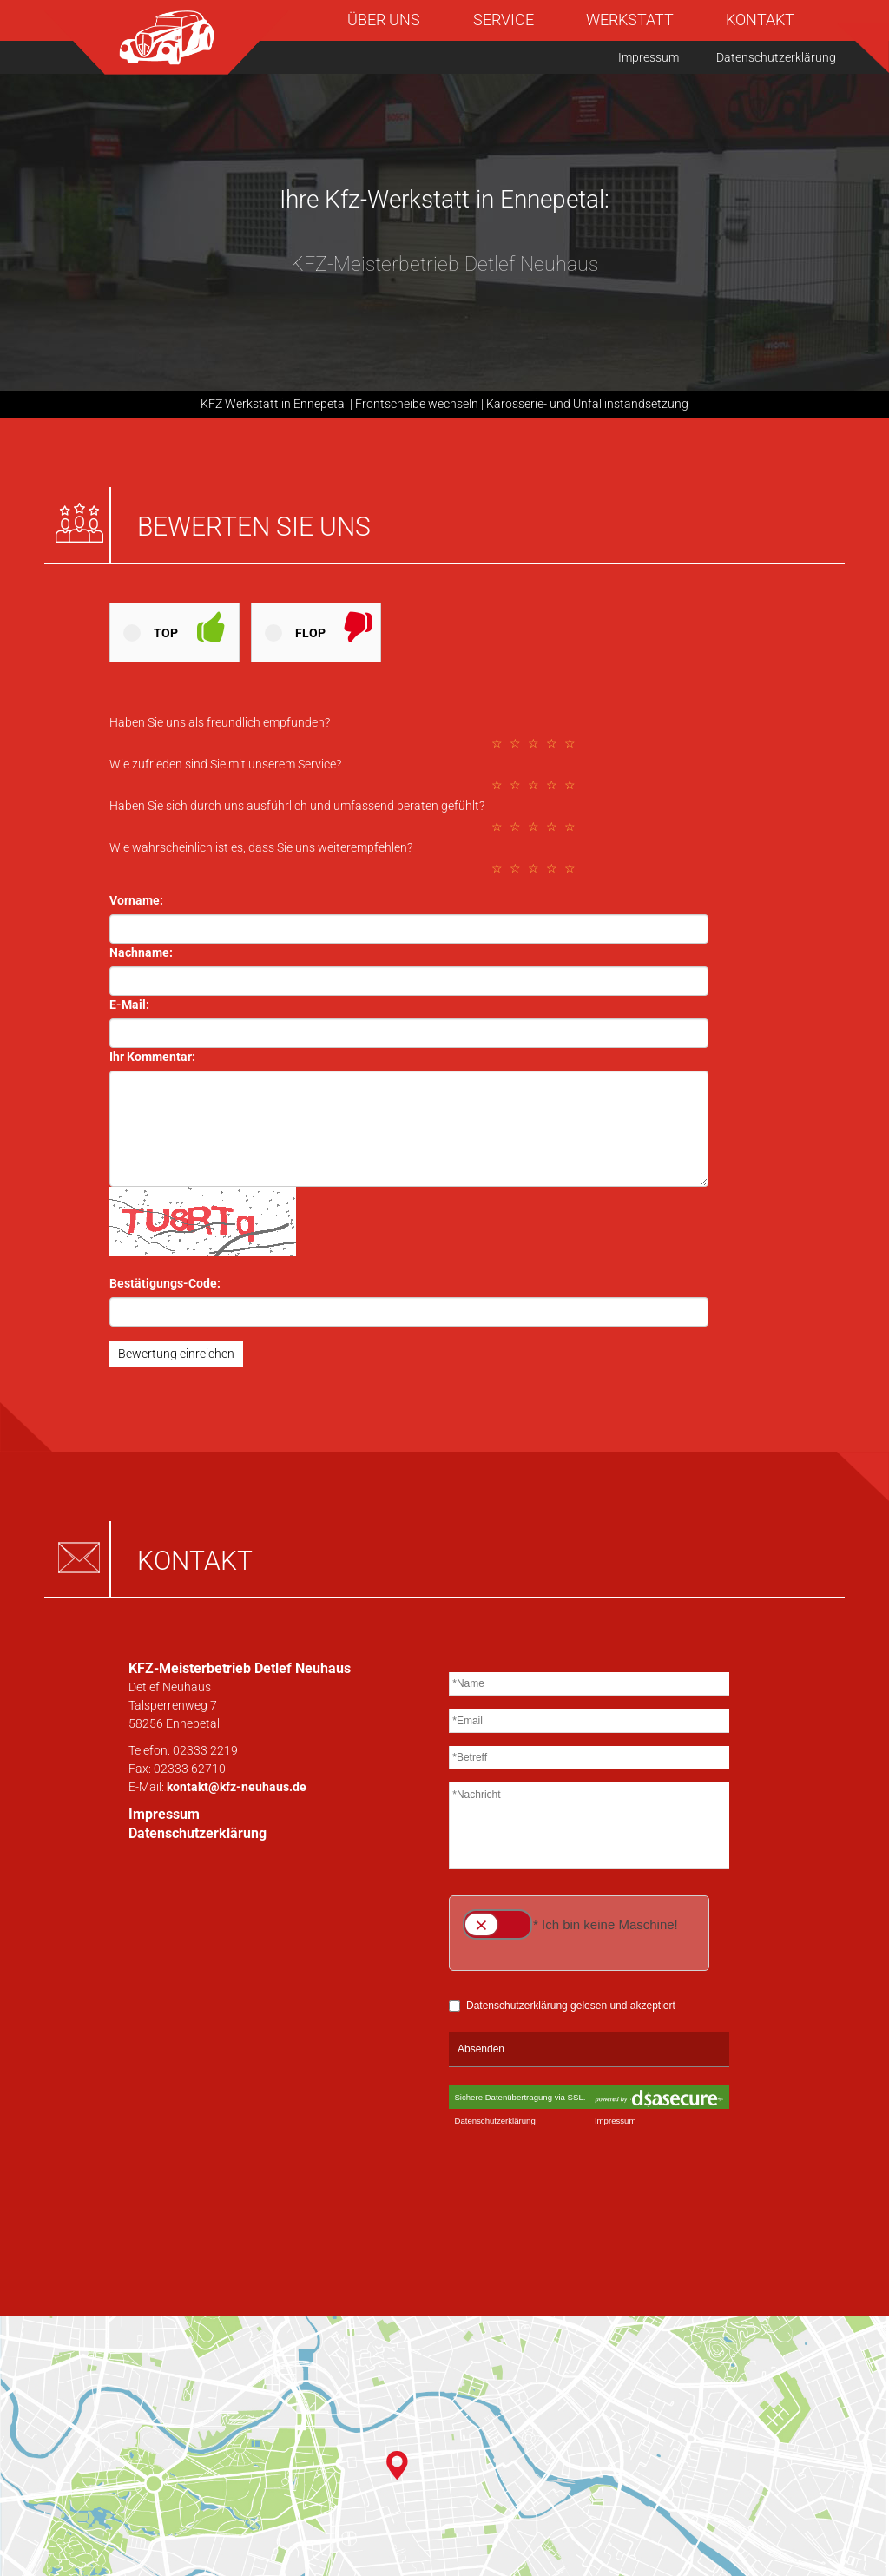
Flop (310, 633)
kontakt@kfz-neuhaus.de (236, 1787)
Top (166, 633)
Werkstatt (630, 19)
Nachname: (141, 952)
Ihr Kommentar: (152, 1057)
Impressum (648, 57)
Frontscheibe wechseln (416, 404)
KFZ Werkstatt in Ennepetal (274, 404)
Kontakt (760, 19)
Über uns (383, 19)
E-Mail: (129, 1004)
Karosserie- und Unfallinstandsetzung (587, 404)
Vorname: (136, 900)
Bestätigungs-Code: (165, 1283)
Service (503, 19)
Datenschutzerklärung (776, 57)
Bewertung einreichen (176, 1353)
